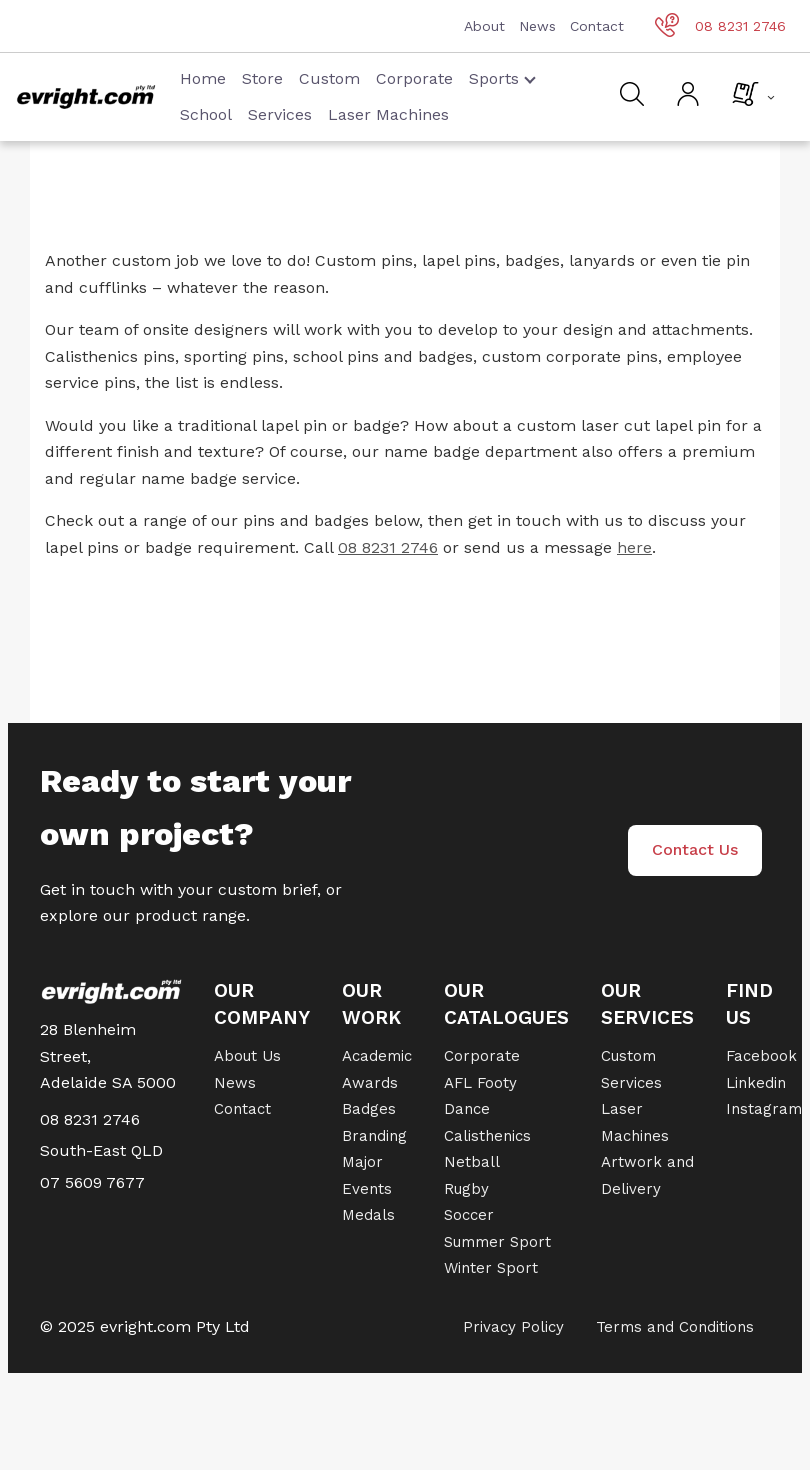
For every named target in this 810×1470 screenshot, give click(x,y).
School (206, 114)
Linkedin (756, 1083)
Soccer (469, 1215)
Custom (329, 78)
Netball (472, 1162)
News (537, 26)
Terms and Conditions (675, 1327)
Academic (377, 1056)
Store (262, 78)
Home (203, 78)
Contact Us (695, 849)
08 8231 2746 (720, 26)
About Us (247, 1056)
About (484, 26)
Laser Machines (388, 114)
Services (280, 114)
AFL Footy (480, 1083)
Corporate (414, 78)
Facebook (761, 1056)
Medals (368, 1215)
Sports (502, 78)
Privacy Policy (513, 1327)
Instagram (764, 1109)
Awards (370, 1083)
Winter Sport (491, 1268)
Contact (597, 26)
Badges (369, 1109)
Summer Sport (497, 1242)
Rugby (466, 1189)
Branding (374, 1136)
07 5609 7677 (92, 1182)
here (634, 547)
